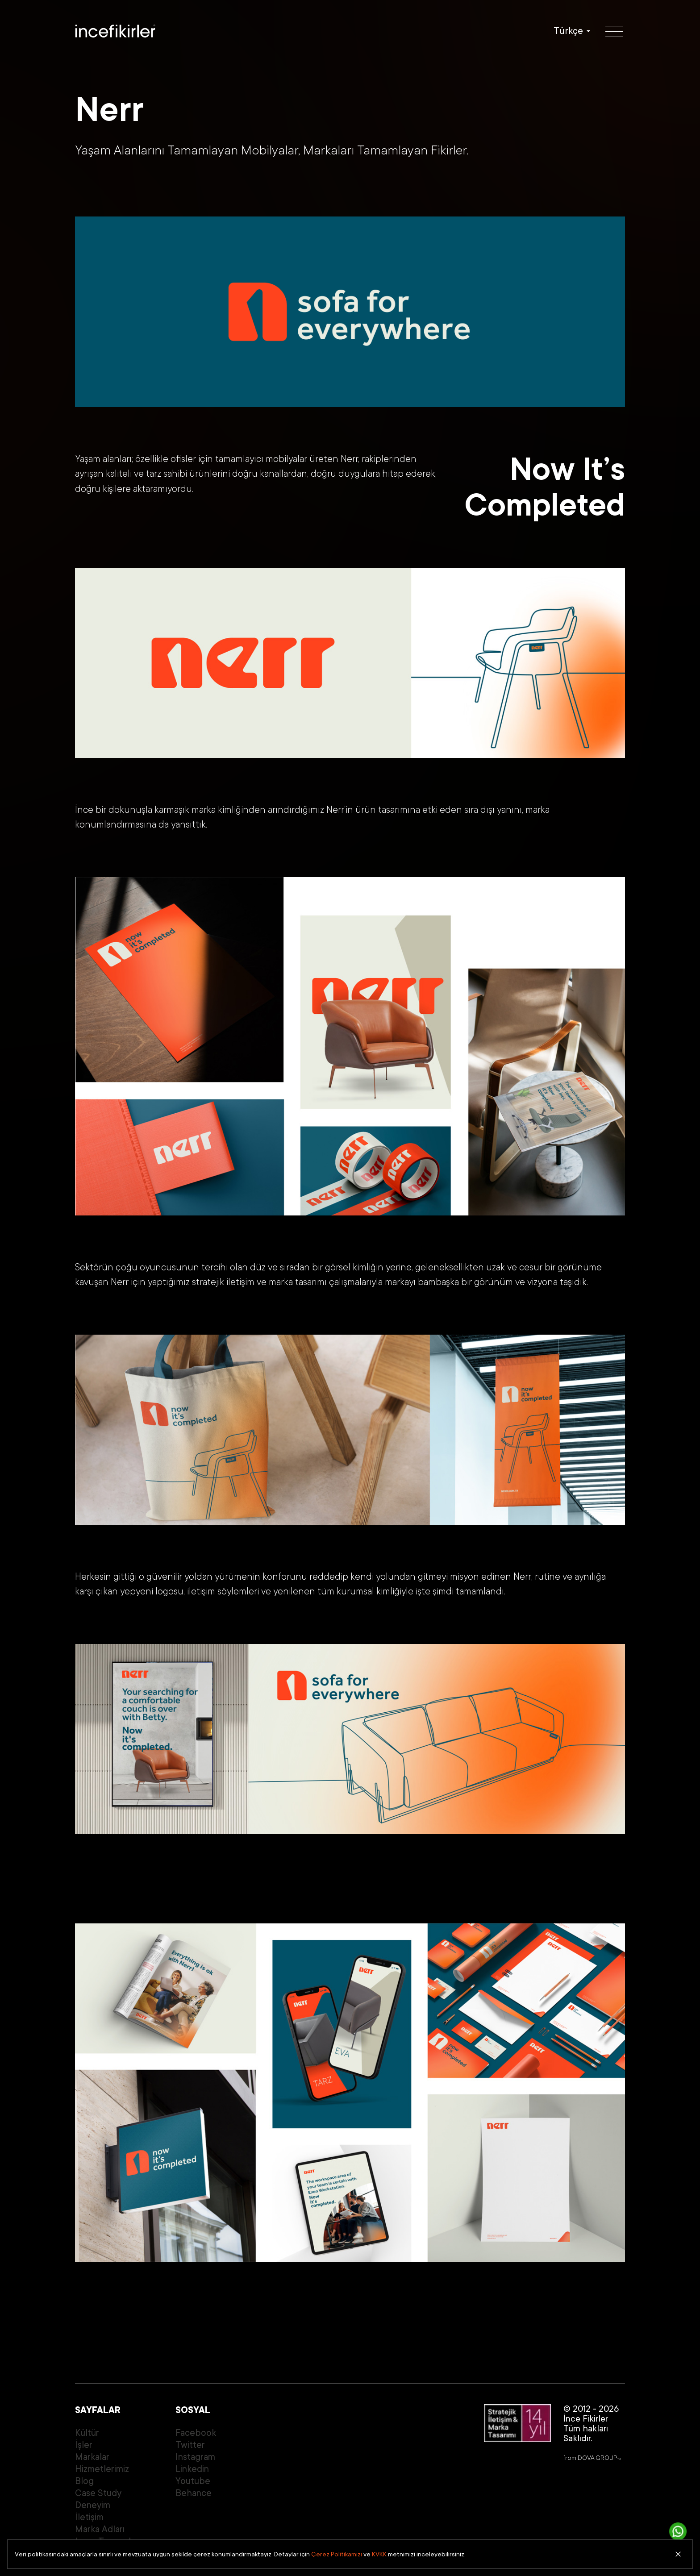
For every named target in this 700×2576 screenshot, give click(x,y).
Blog (84, 2481)
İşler (83, 2445)
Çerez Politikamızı (336, 2554)
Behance (193, 2493)
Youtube (192, 2481)
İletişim (89, 2517)
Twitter (190, 2445)
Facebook (195, 2433)
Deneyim (92, 2505)
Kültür (87, 2433)
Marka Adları (100, 2529)
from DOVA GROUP (592, 2457)
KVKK (379, 2554)
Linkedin (192, 2469)
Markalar (92, 2457)
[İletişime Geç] (678, 2531)
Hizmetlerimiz (102, 2469)
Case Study (98, 2493)
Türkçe (568, 30)
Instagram (195, 2457)
